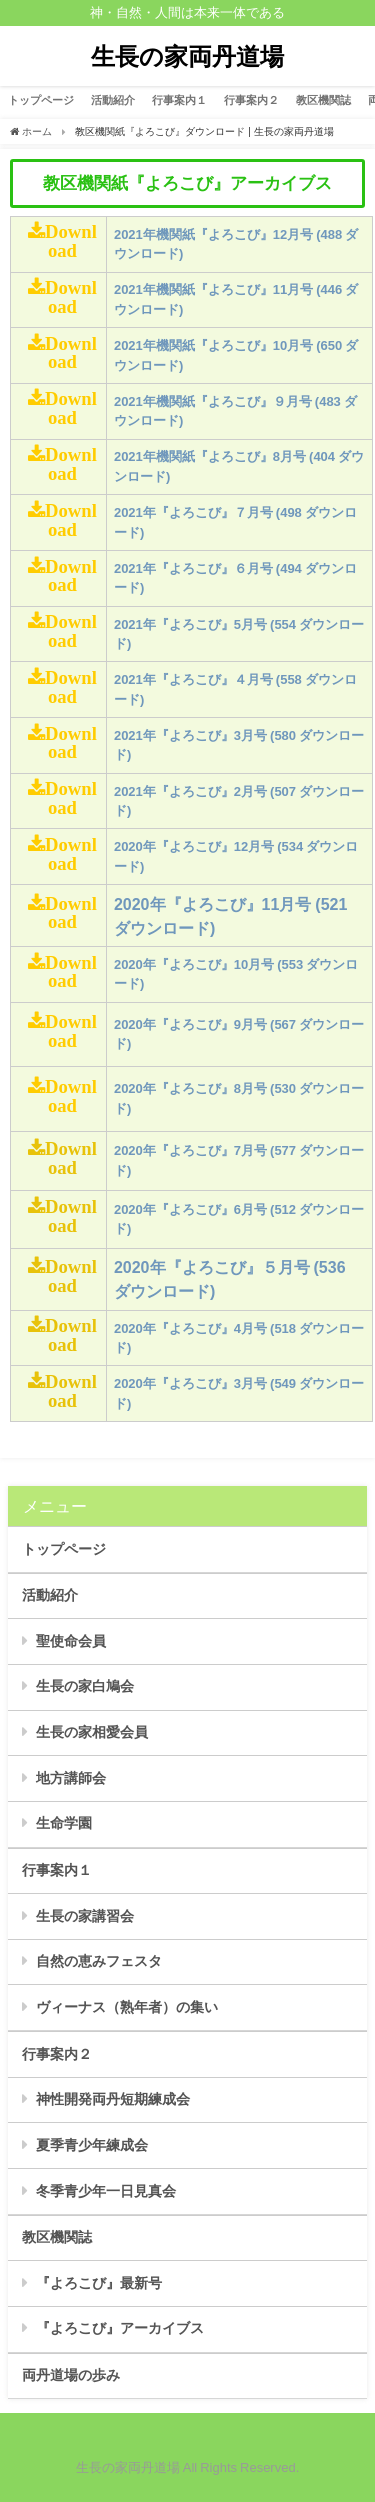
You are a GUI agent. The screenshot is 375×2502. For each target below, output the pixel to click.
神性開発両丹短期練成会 (113, 2099)
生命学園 (64, 1823)
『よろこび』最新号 (99, 2283)
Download (71, 241)
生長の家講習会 (85, 1916)
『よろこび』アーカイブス (120, 2328)
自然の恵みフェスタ (99, 1961)
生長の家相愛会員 (92, 1732)
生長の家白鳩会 (85, 1686)
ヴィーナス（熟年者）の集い (127, 2007)
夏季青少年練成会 (92, 2145)
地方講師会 (71, 1778)
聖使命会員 (71, 1641)
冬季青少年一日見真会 (106, 2191)
